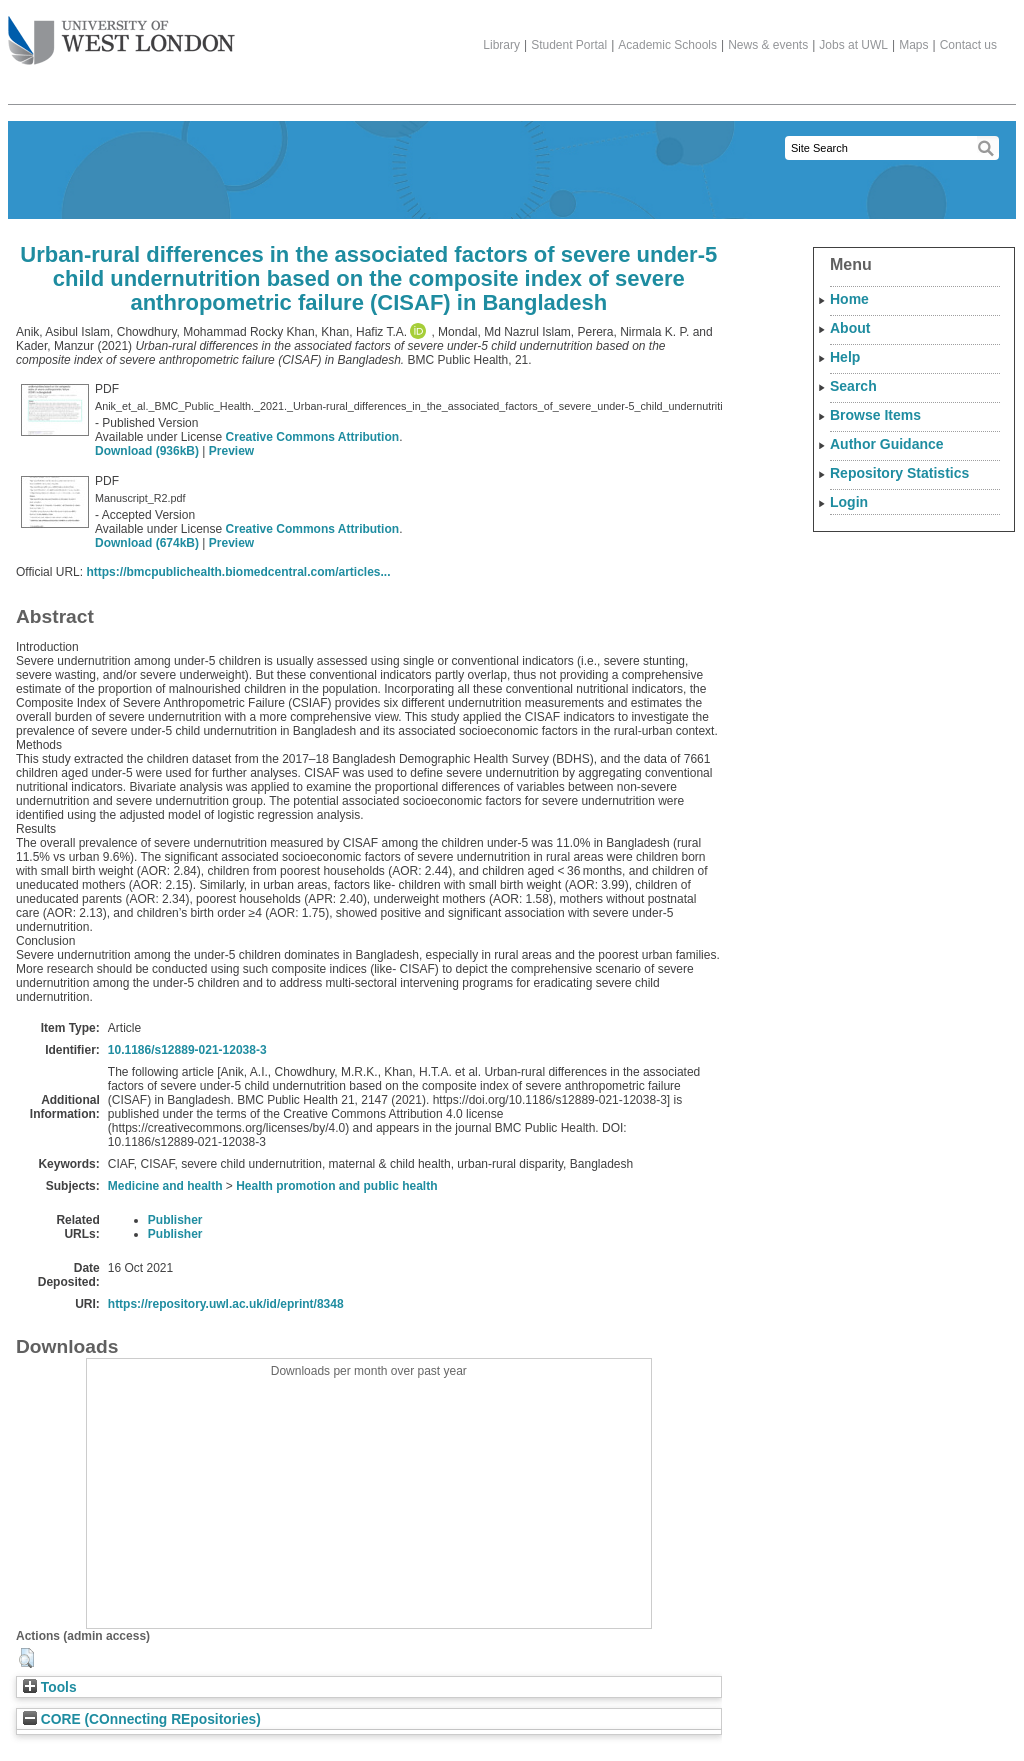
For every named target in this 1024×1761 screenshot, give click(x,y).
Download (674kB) (147, 543)
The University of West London (121, 33)
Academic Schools (667, 45)
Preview (231, 451)
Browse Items (875, 415)
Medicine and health (165, 1186)
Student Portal (569, 45)
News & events (768, 45)
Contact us (968, 45)
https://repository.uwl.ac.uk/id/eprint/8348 (226, 1304)
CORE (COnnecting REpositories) (142, 1719)
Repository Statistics (899, 473)
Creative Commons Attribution (313, 437)
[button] (26, 1658)
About (850, 328)
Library (501, 45)
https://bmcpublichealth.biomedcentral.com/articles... (238, 572)
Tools (50, 1687)
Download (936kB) (147, 451)
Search (853, 386)
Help (845, 357)
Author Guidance (887, 444)
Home (849, 299)
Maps (913, 45)
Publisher (175, 1220)
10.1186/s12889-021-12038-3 (187, 1050)
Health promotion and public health (336, 1186)
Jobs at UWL (853, 45)
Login (849, 502)
